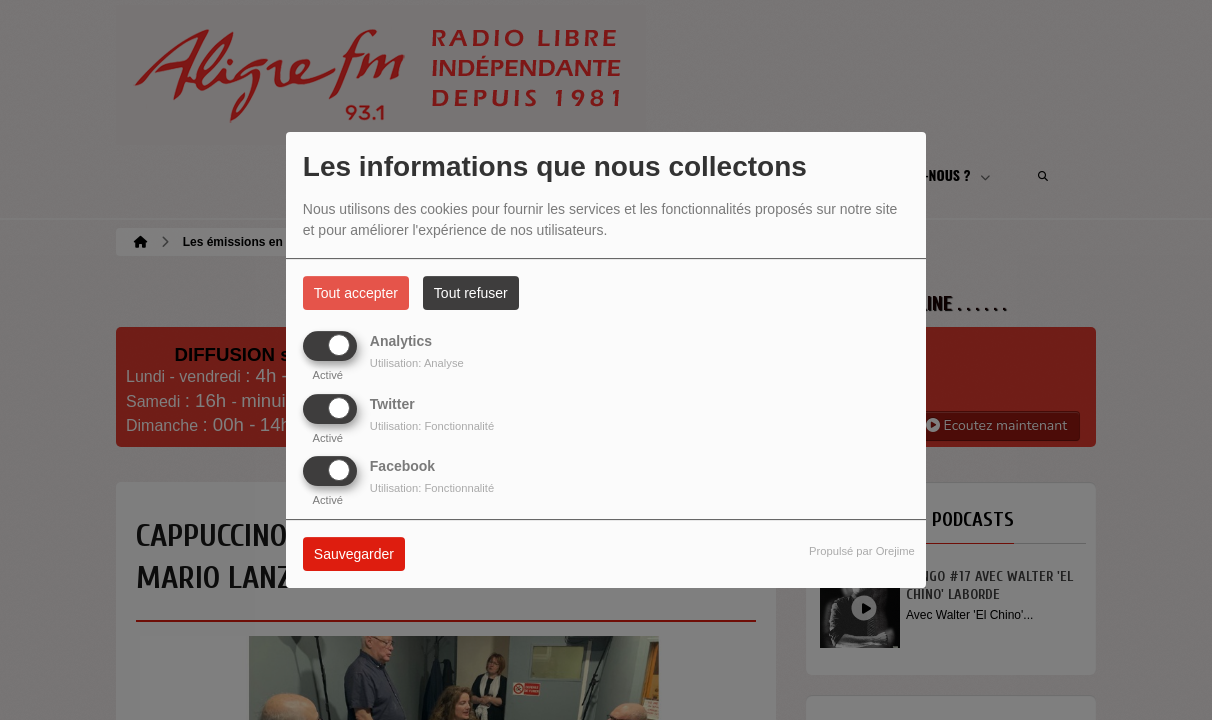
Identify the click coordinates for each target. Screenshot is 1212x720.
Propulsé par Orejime (862, 551)
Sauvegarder (354, 554)
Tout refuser (471, 293)
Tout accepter (356, 293)
